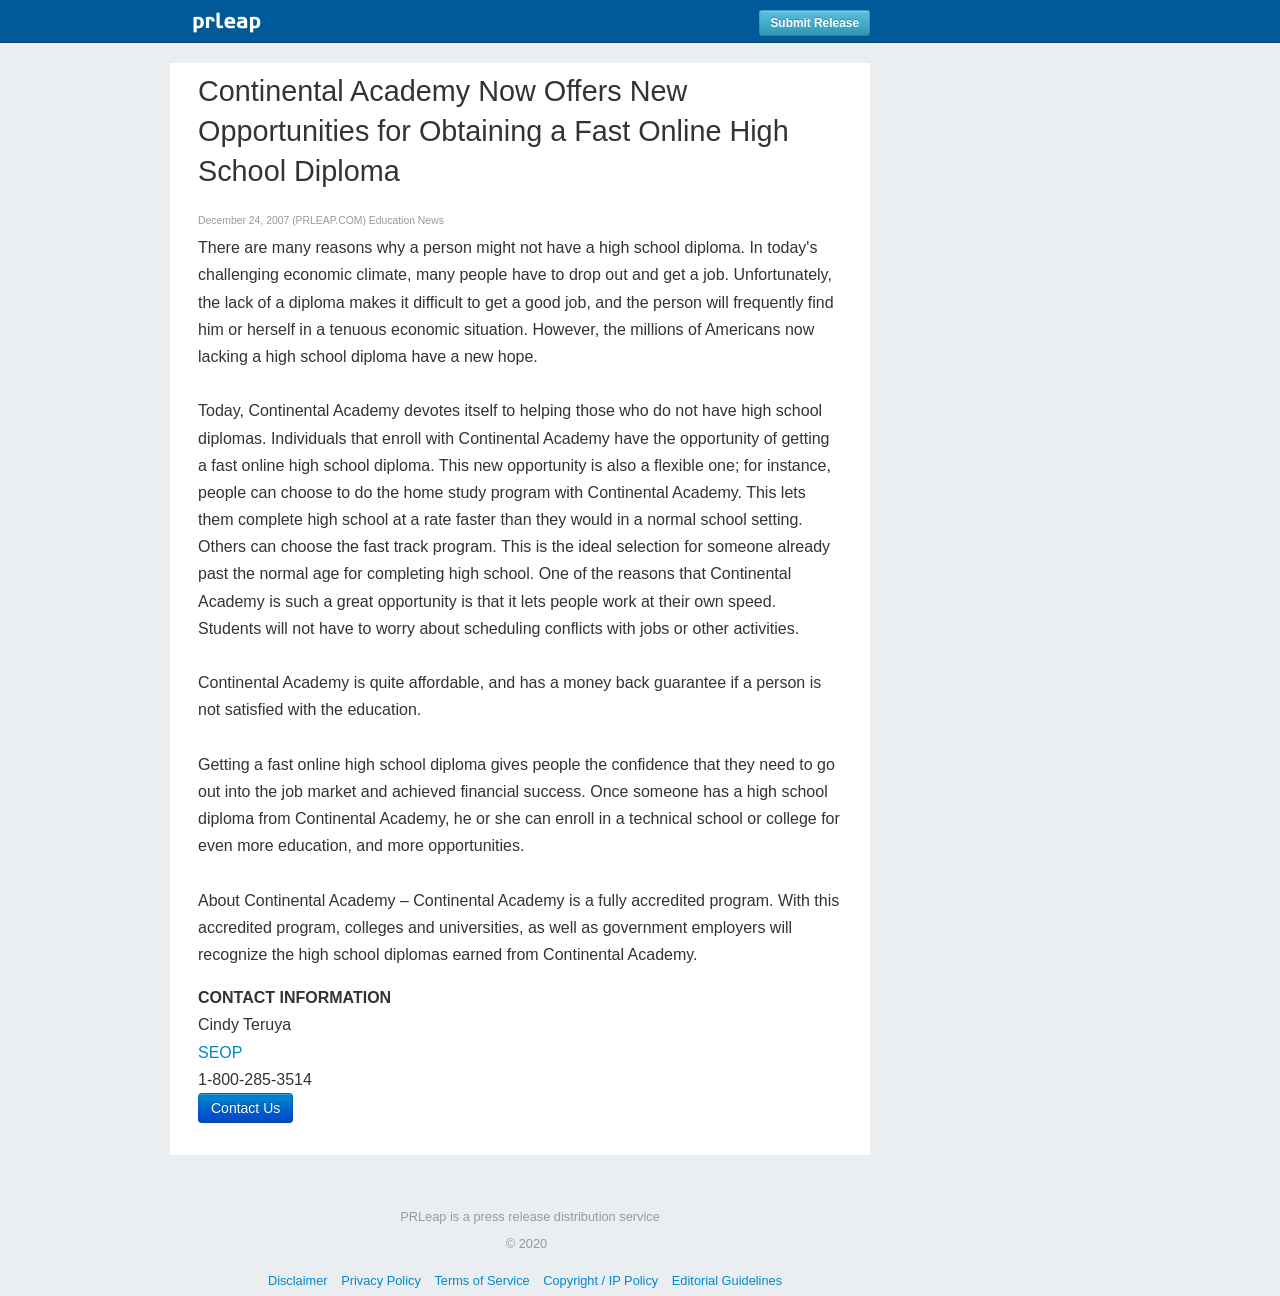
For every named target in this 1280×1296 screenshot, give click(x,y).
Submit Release (814, 23)
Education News (406, 220)
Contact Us (245, 1108)
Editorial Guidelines (727, 1280)
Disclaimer (298, 1280)
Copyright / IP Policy (600, 1280)
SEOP (220, 1052)
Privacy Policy (381, 1280)
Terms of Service (481, 1280)
